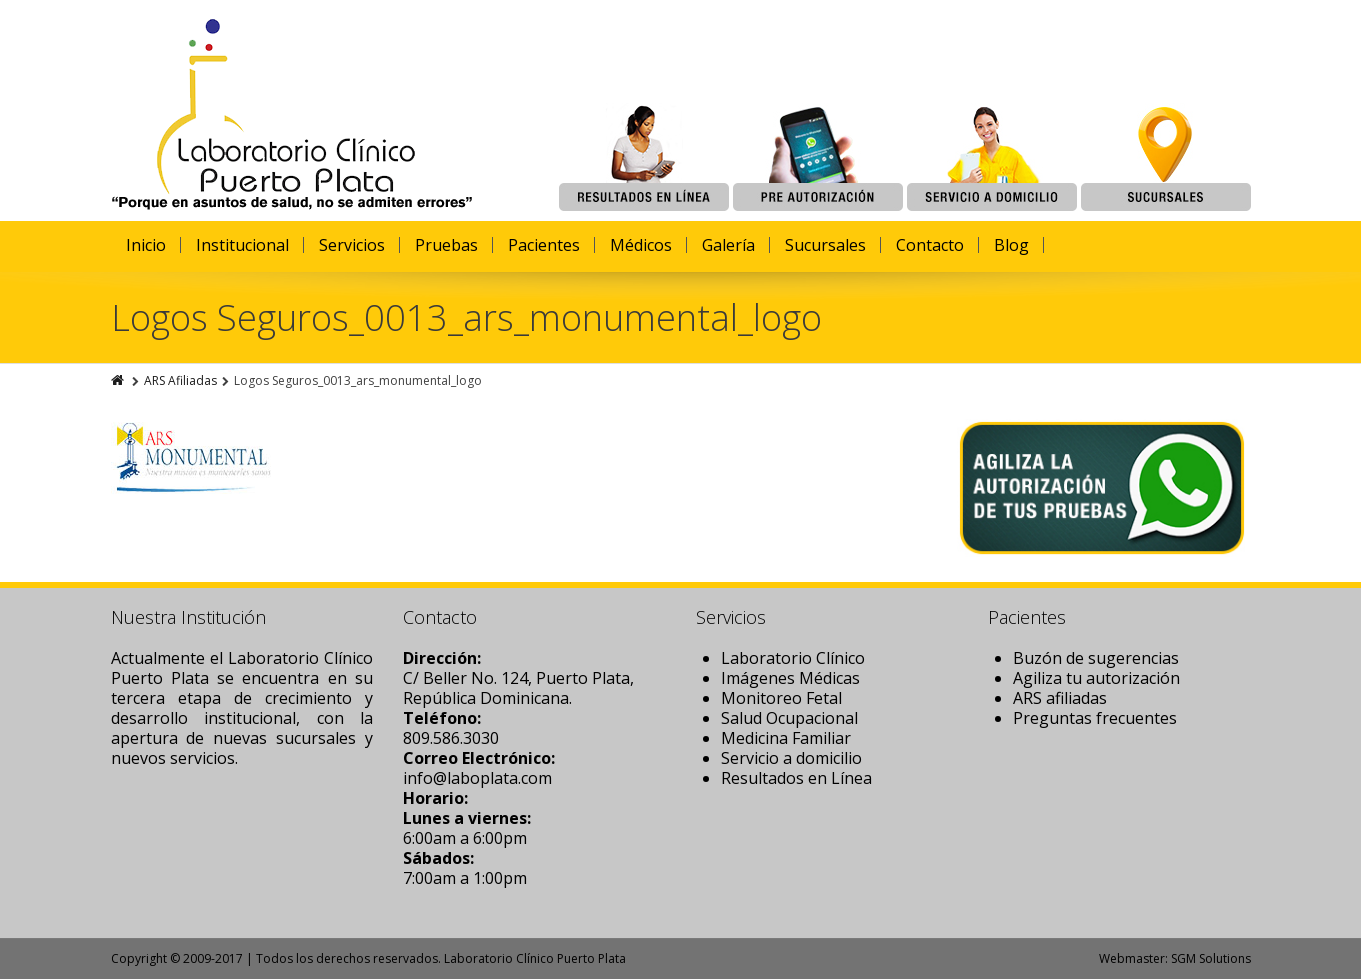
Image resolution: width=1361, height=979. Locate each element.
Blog (1011, 245)
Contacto (930, 245)
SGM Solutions (1211, 958)
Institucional (242, 245)
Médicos (641, 245)
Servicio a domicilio (791, 758)
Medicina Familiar (786, 738)
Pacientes (544, 245)
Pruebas (446, 245)
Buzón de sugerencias (1096, 658)
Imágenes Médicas (790, 678)
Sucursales (825, 245)
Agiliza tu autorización (1096, 678)
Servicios (352, 245)
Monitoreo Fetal (781, 698)
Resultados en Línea (796, 778)
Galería (728, 245)
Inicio (146, 245)
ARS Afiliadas (180, 380)
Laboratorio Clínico (793, 658)
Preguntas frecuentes (1095, 718)
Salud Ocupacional (789, 718)
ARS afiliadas (1060, 698)
